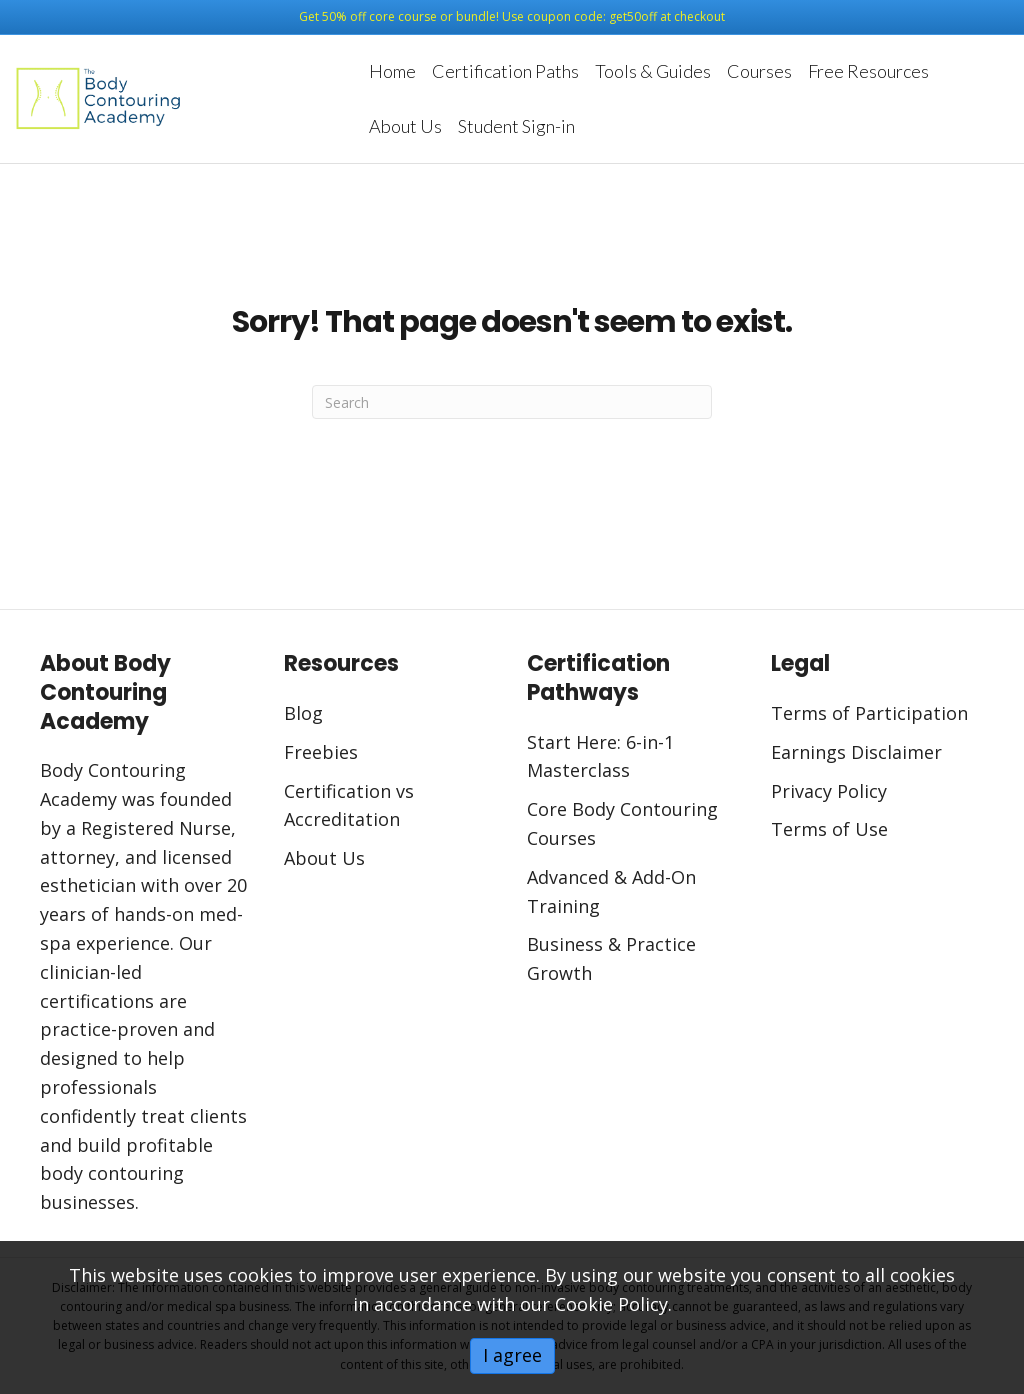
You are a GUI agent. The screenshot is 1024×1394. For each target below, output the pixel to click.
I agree (512, 1355)
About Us (405, 126)
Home (392, 71)
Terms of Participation (869, 713)
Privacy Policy (829, 791)
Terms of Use (829, 829)
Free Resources (868, 71)
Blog (303, 713)
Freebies (321, 752)
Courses (759, 71)
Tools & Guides (653, 71)
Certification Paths (505, 71)
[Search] (512, 402)
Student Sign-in (516, 126)
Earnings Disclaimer (859, 752)
